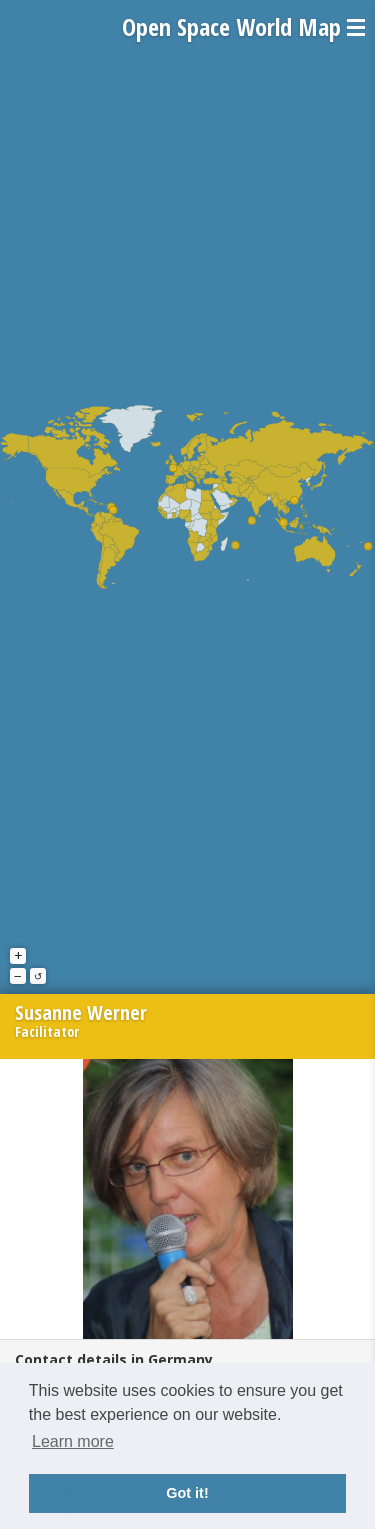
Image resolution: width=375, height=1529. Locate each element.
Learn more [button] (73, 1441)
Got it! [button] (187, 1493)
